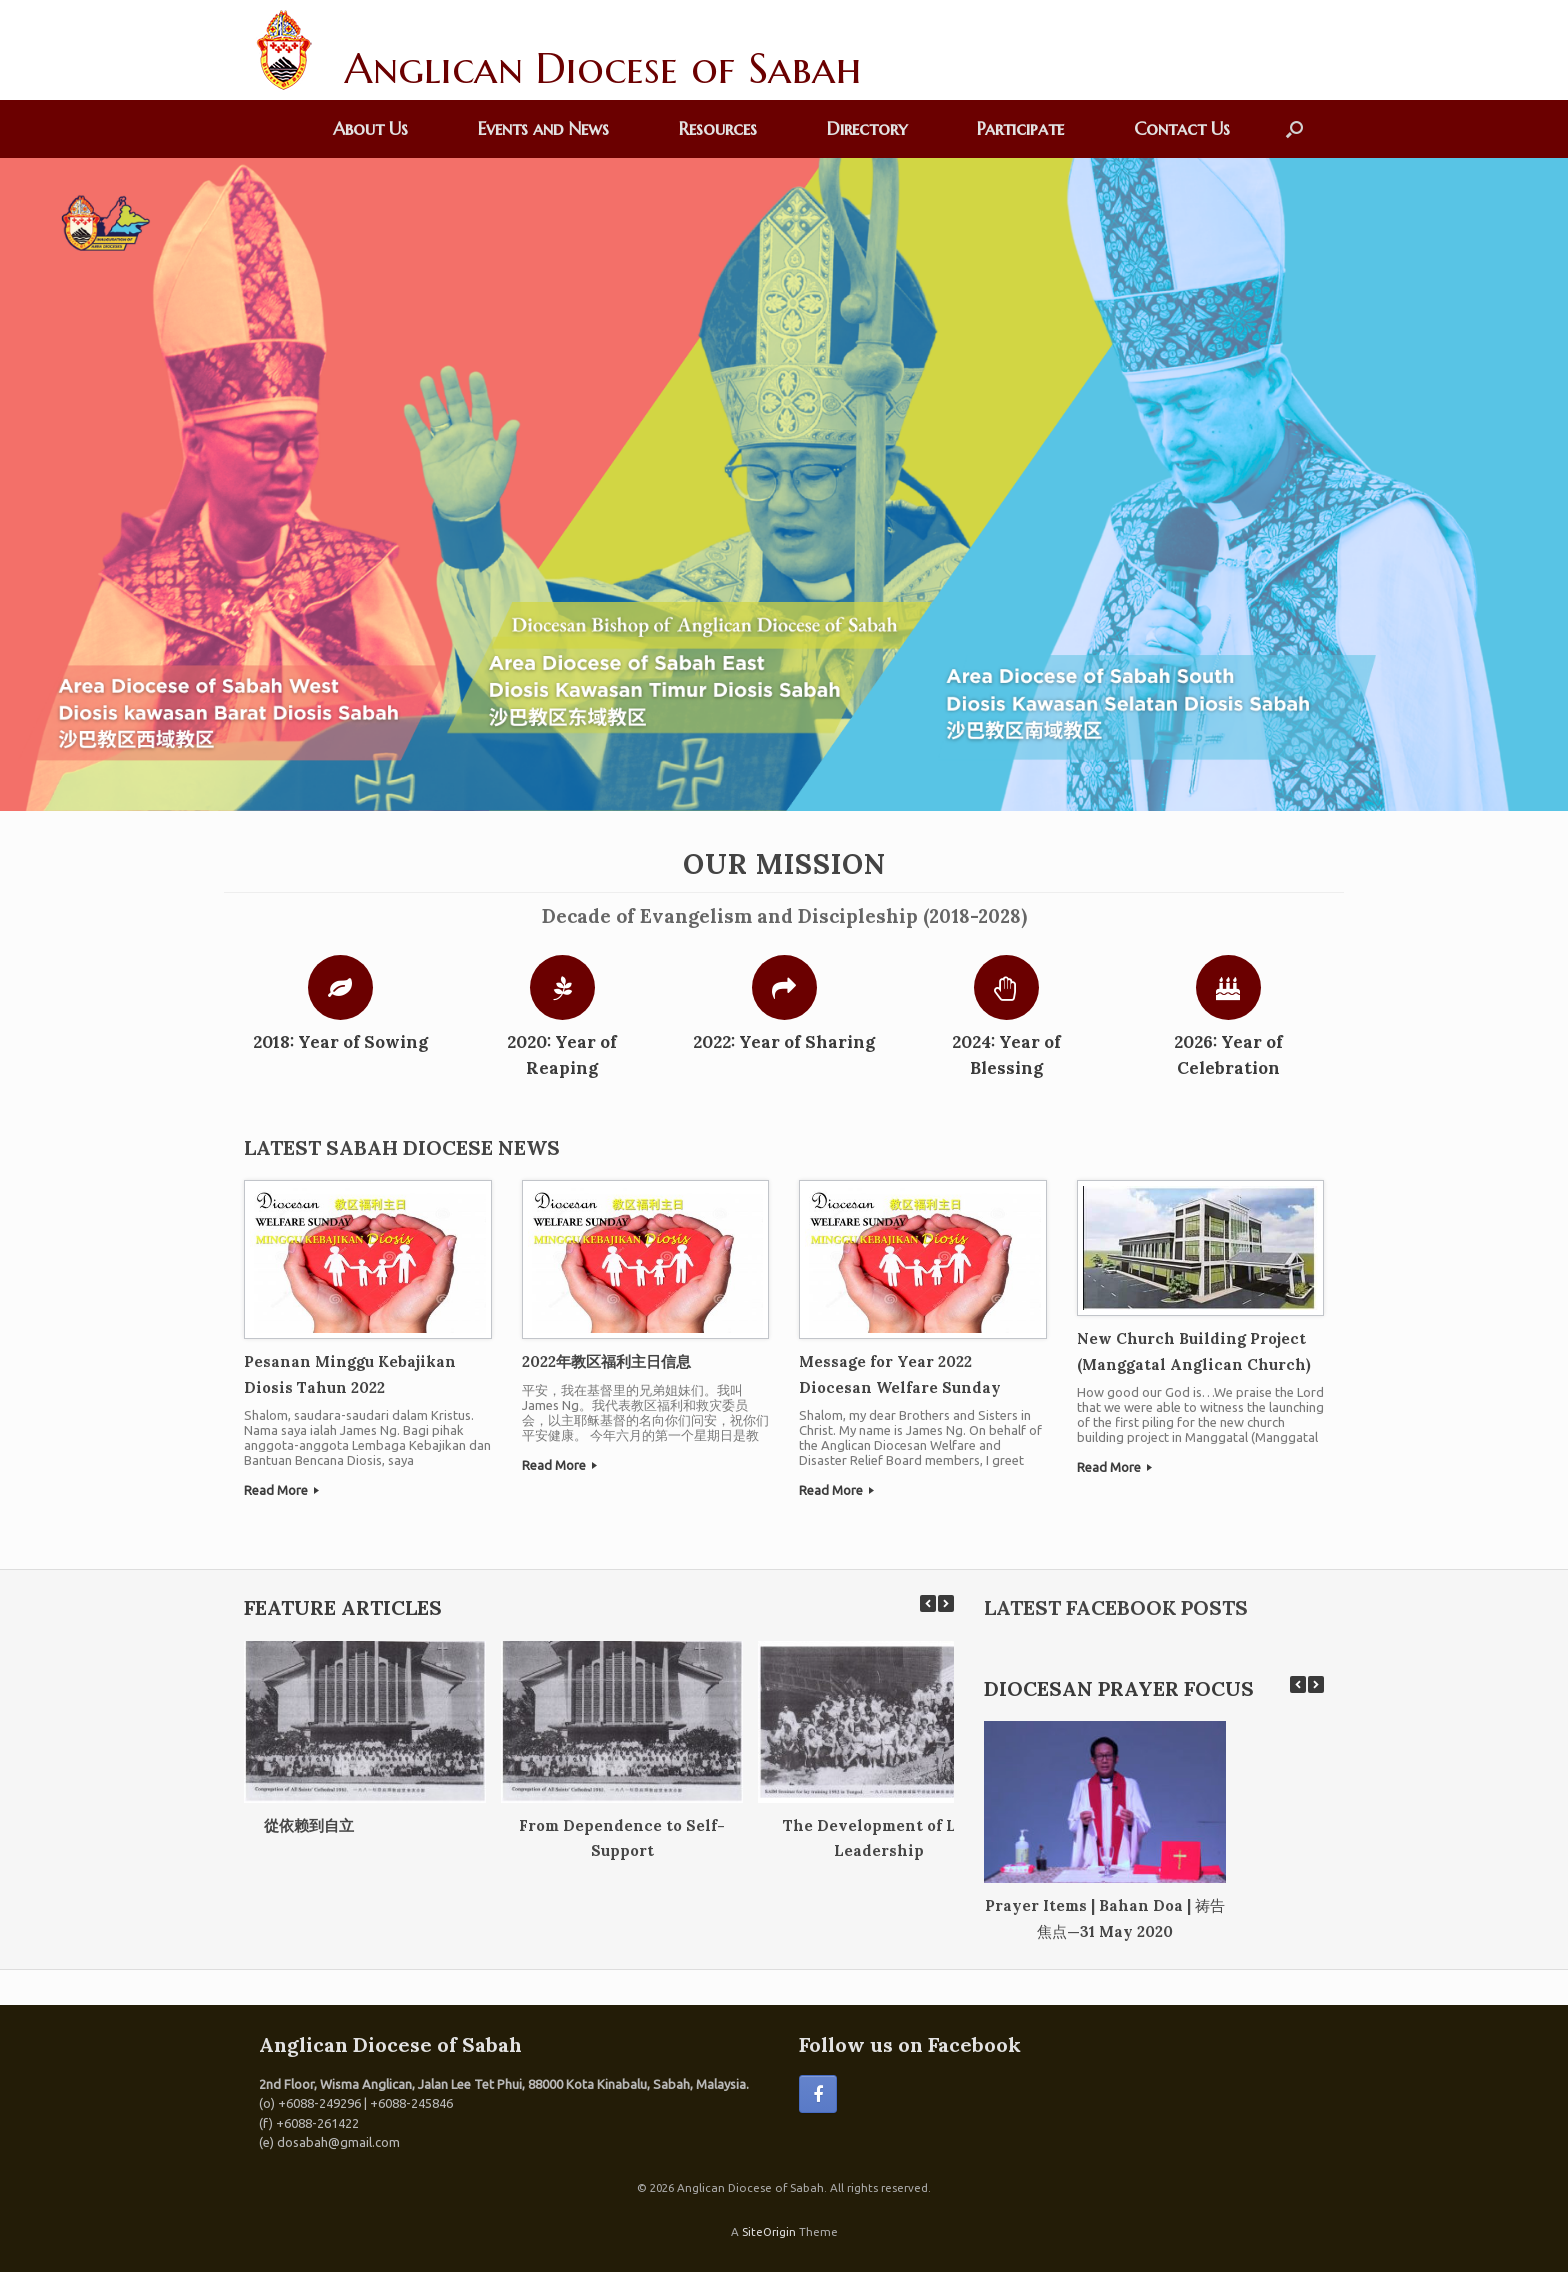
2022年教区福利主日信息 (606, 1361)
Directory (867, 128)
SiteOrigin (769, 2231)
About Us (370, 128)
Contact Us (1182, 128)
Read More (281, 1490)
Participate (1020, 128)
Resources (718, 128)
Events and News (543, 128)
